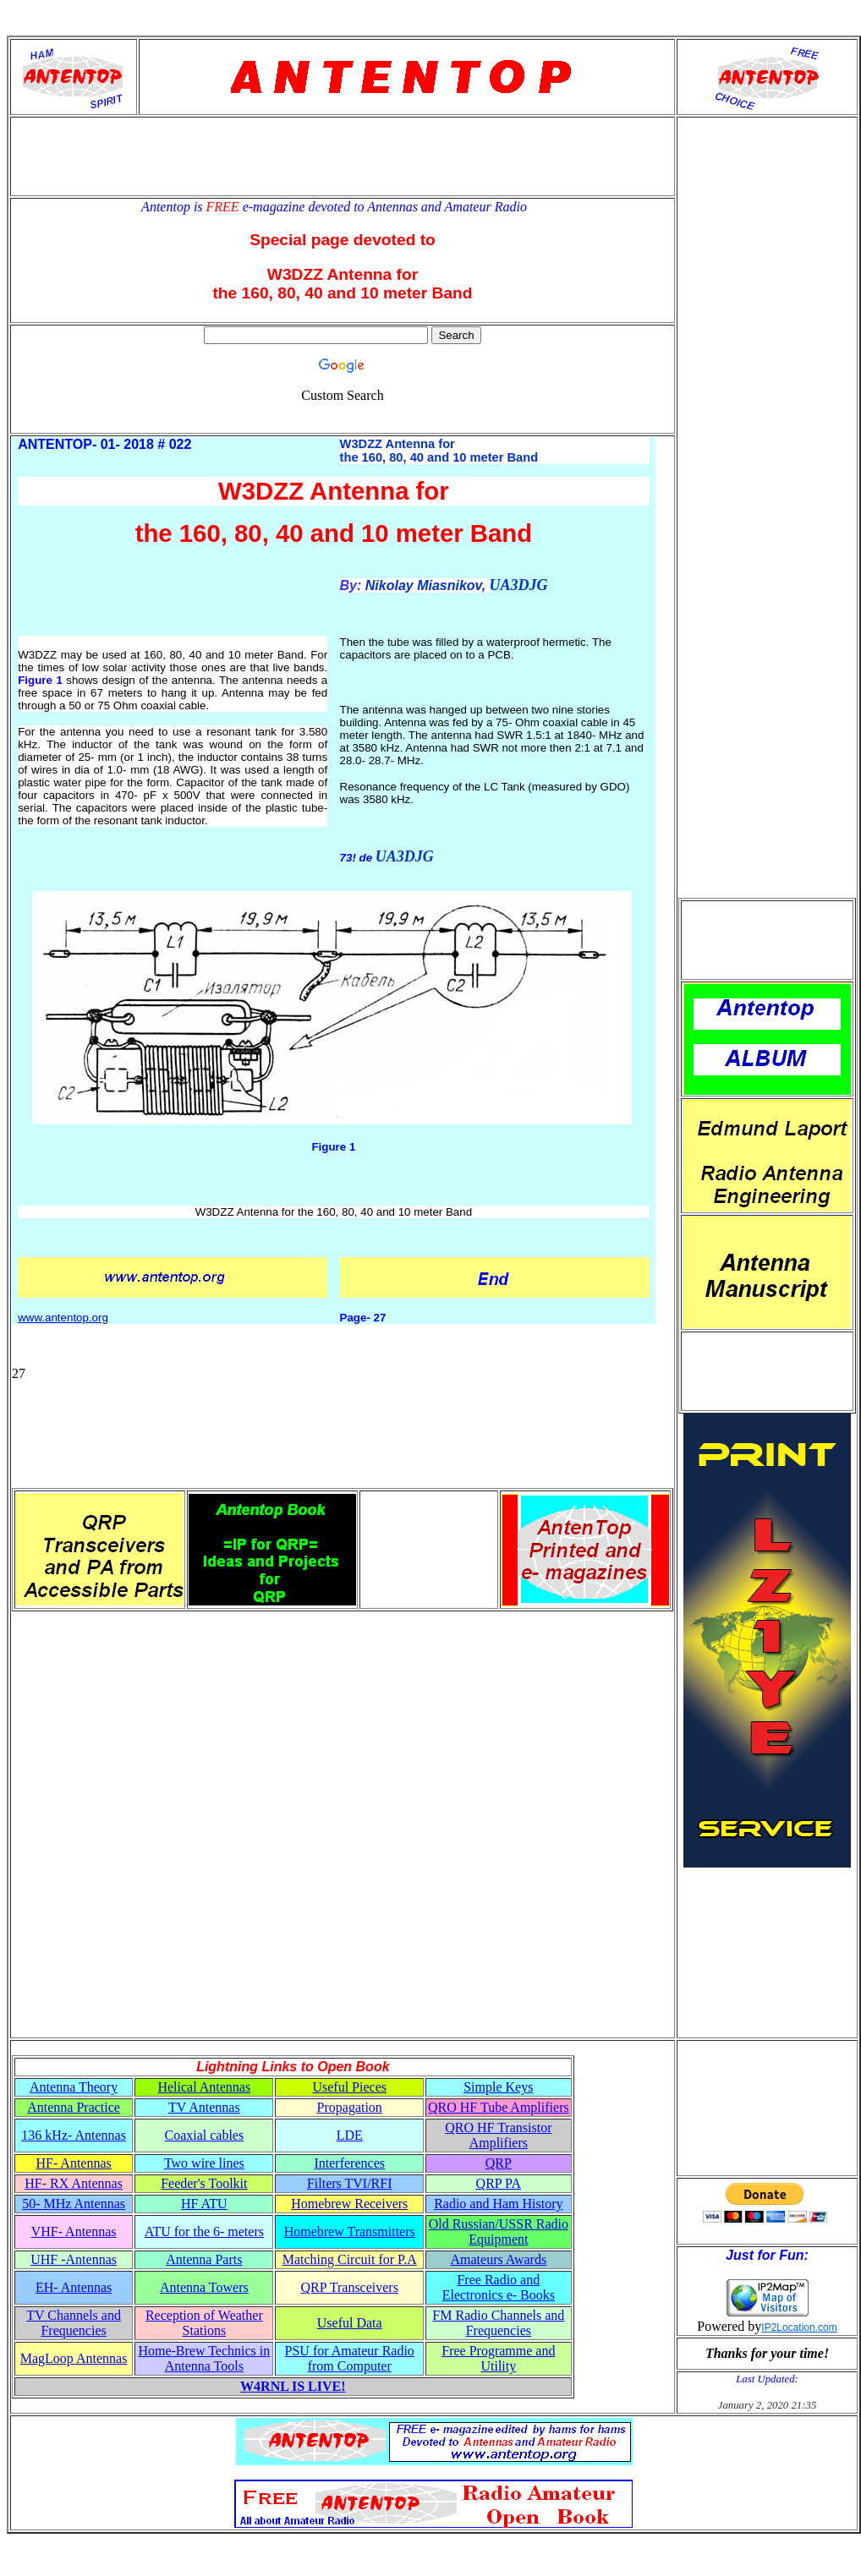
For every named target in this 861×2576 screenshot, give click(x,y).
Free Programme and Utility (498, 2358)
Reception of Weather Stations (204, 2323)
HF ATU (204, 2203)
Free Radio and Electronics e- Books (498, 2287)
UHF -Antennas (73, 2259)
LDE (350, 2135)
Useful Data (349, 2323)
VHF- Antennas (74, 2231)
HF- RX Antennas (74, 2183)
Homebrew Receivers (349, 2203)
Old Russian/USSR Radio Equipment (498, 2231)
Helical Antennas (203, 2087)
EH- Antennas (74, 2287)
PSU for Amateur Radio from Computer (349, 2358)
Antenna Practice (73, 2107)
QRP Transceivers (349, 2287)
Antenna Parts (204, 2259)
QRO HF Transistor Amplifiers (498, 2135)
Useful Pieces (349, 2087)
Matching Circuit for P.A (349, 2259)
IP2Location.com (798, 2327)
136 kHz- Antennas (73, 2135)
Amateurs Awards (499, 2259)
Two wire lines (204, 2163)
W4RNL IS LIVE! (292, 2386)
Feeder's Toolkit (204, 2183)
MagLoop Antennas (74, 2358)
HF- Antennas (73, 2163)
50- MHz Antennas (73, 2203)
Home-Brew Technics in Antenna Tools (204, 2358)
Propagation (349, 2107)
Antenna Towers (204, 2287)
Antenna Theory (74, 2087)
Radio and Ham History (498, 2203)
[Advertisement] (342, 156)
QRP (498, 2163)
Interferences (349, 2163)
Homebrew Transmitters (349, 2231)
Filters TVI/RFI (349, 2183)
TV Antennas (204, 2107)
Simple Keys (498, 2087)
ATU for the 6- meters (204, 2231)
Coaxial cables (204, 2135)
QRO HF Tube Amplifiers (498, 2107)
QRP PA (499, 2183)
